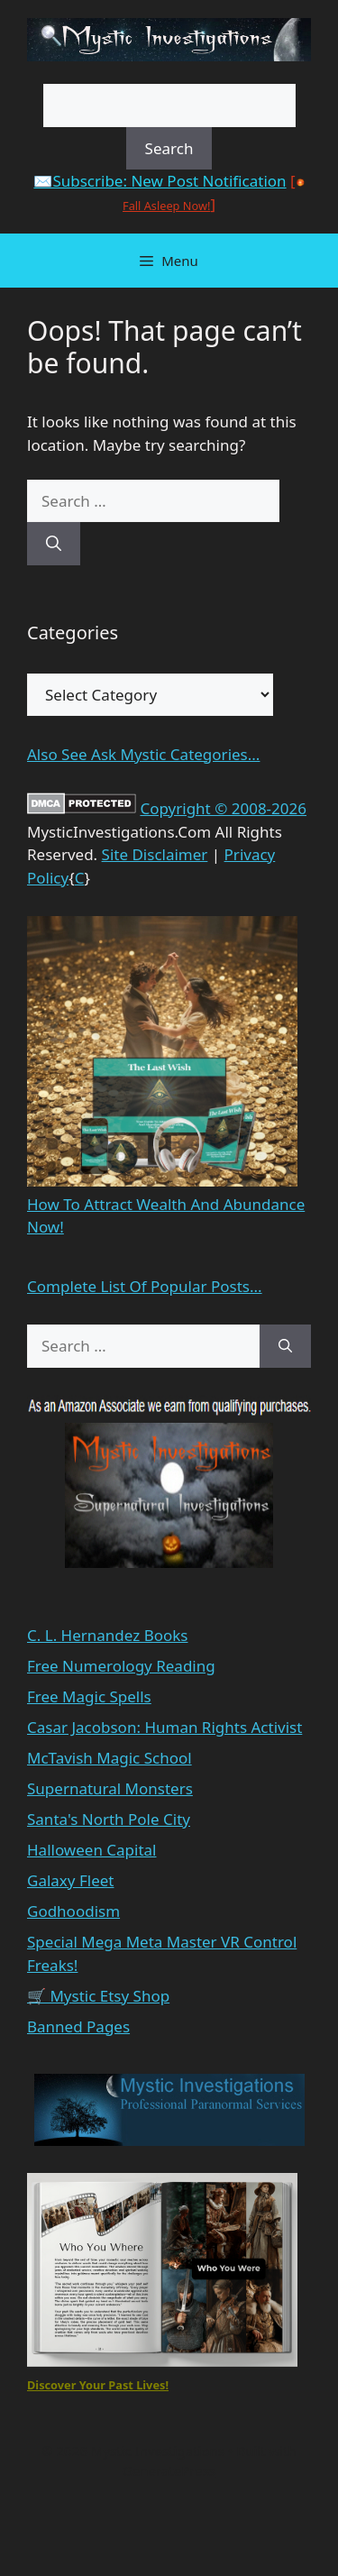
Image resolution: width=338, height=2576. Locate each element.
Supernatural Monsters (110, 1788)
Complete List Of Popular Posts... (144, 1286)
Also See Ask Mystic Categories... (143, 754)
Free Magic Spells (89, 1696)
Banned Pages (78, 2026)
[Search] (53, 543)
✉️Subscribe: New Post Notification (159, 180)
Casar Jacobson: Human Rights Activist (164, 1727)
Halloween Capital (92, 1849)
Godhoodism (73, 1911)
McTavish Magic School (109, 1757)
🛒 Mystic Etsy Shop (98, 1995)
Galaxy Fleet (70, 1880)
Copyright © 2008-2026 (223, 808)
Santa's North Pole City (108, 1819)
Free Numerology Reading (121, 1665)
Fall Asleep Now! (166, 205)
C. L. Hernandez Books (107, 1635)
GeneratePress (169, 2470)
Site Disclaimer (155, 854)
